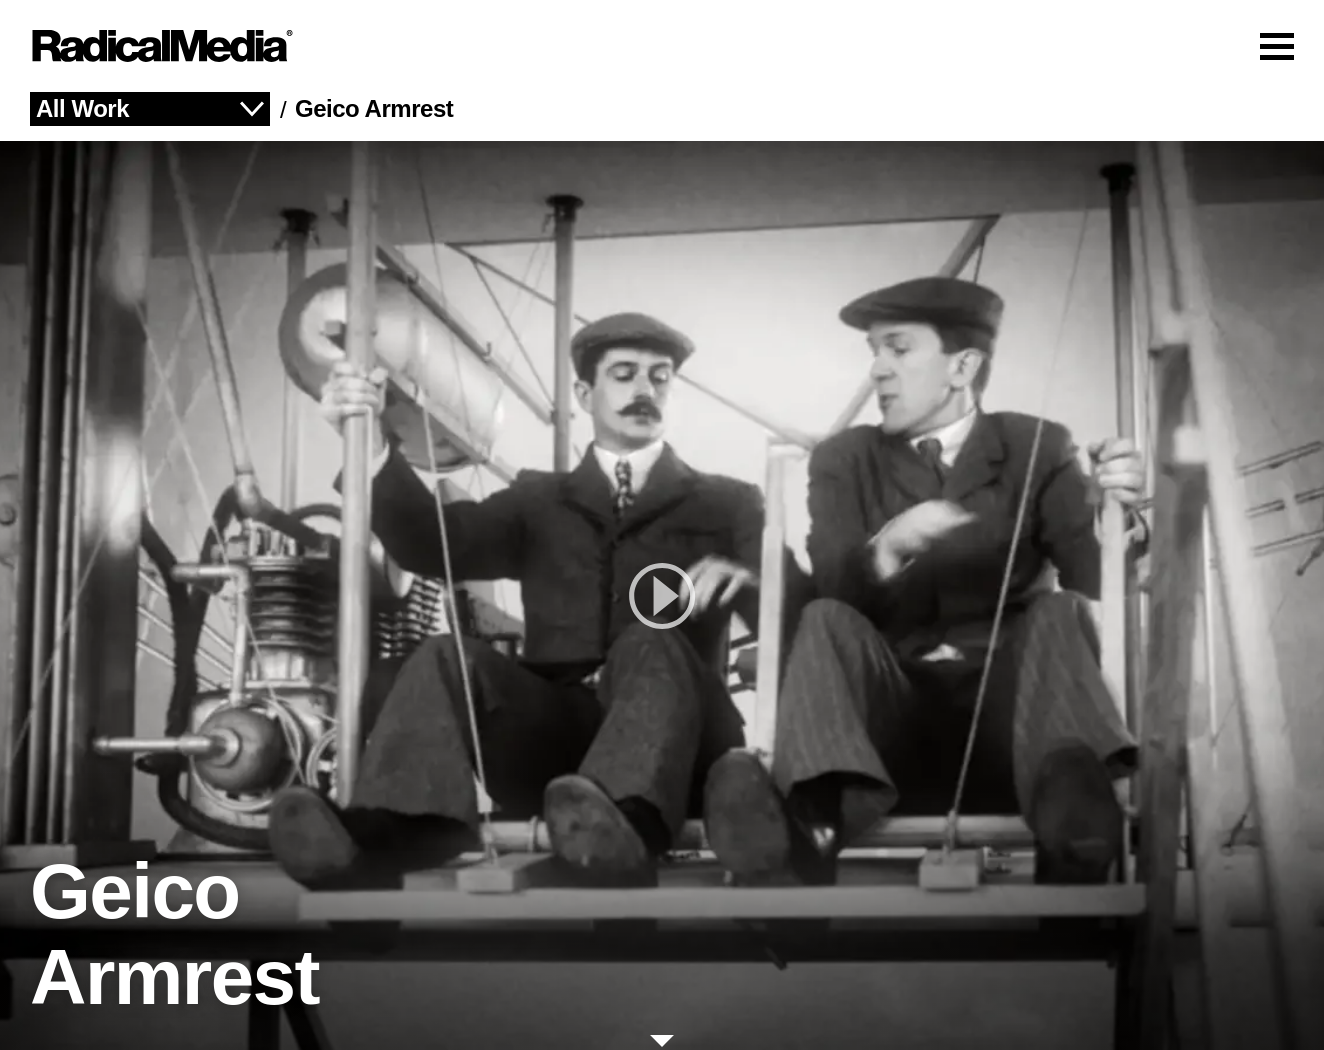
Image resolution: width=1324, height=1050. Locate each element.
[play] (662, 595)
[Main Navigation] (662, 46)
